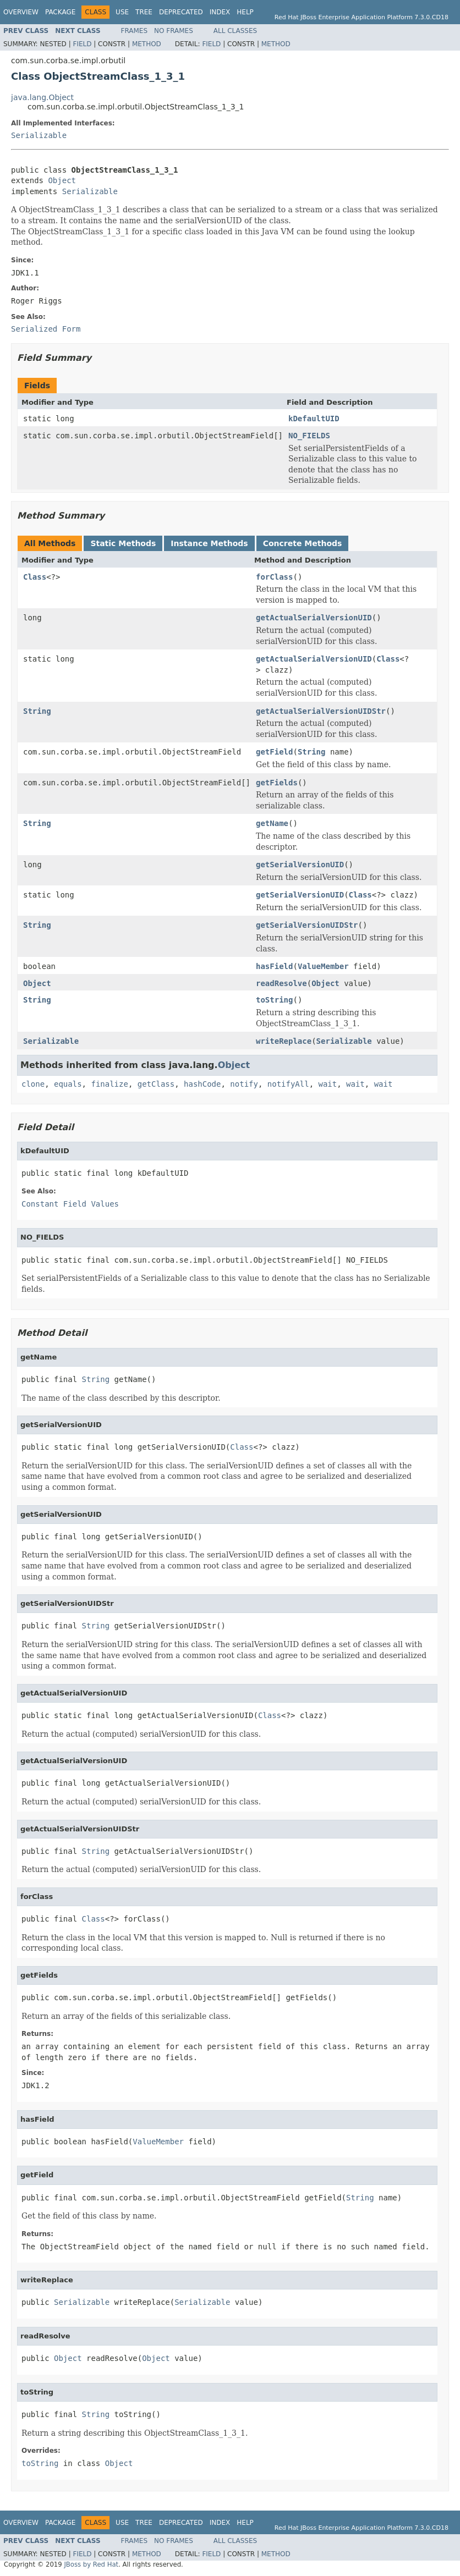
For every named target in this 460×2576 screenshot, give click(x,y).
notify (244, 1084)
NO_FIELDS (309, 435)
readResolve (281, 983)
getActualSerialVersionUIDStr (321, 711)
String (37, 711)
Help (245, 12)
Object (62, 180)
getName (272, 823)
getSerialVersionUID (300, 864)
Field (82, 44)
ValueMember (323, 966)
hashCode (202, 1084)
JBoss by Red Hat (91, 2564)
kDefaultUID (313, 418)
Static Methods (123, 543)
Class (34, 577)
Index (220, 12)
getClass (156, 1084)
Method (146, 44)
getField (274, 751)
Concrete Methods (302, 543)
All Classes (235, 31)
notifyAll (288, 1084)
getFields (277, 782)
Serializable (39, 135)
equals (68, 1084)
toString (274, 999)
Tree (143, 12)
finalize (109, 1084)
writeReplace (283, 1041)
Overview (21, 12)
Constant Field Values (70, 1203)
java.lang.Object (42, 97)
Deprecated (181, 12)
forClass (274, 577)
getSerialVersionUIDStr (307, 925)
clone (33, 1084)
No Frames (173, 31)
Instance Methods (209, 543)
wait (328, 1084)
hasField (274, 966)
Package (60, 12)
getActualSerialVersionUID (314, 617)
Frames (134, 31)
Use (122, 12)
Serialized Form (45, 328)
